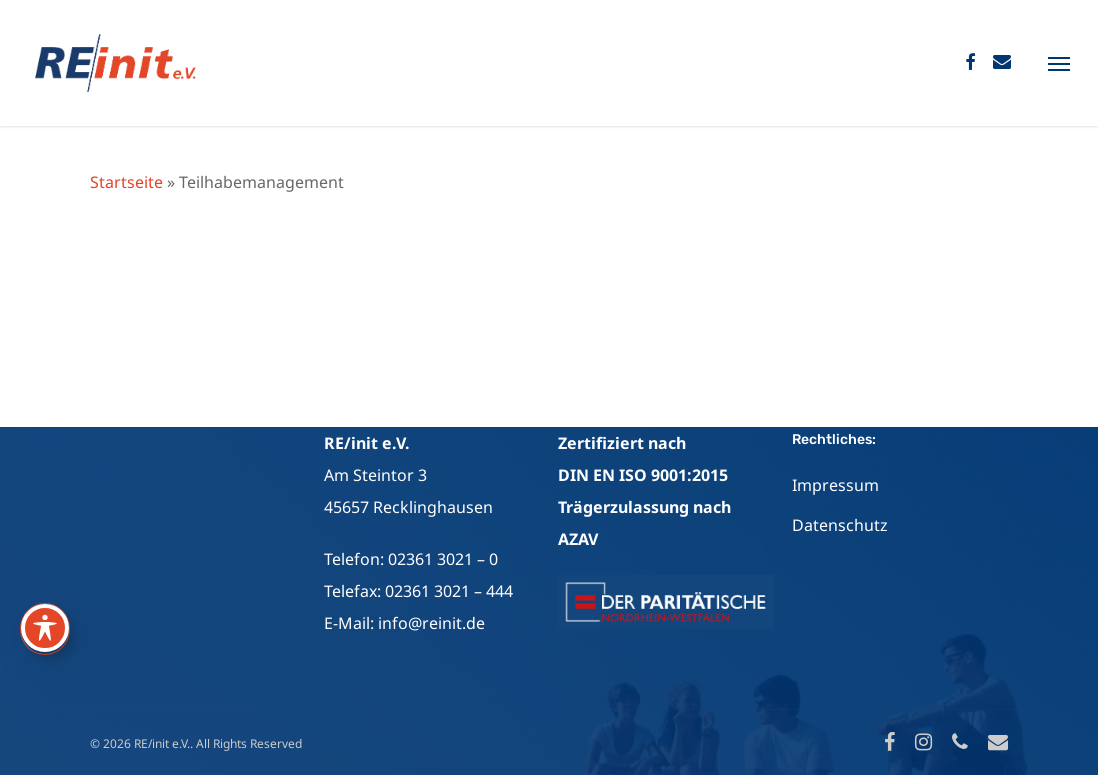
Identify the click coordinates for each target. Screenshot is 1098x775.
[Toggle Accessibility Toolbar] (45, 628)
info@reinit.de (431, 623)
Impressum (835, 485)
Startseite (126, 182)
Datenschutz (840, 525)
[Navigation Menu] (1059, 63)
